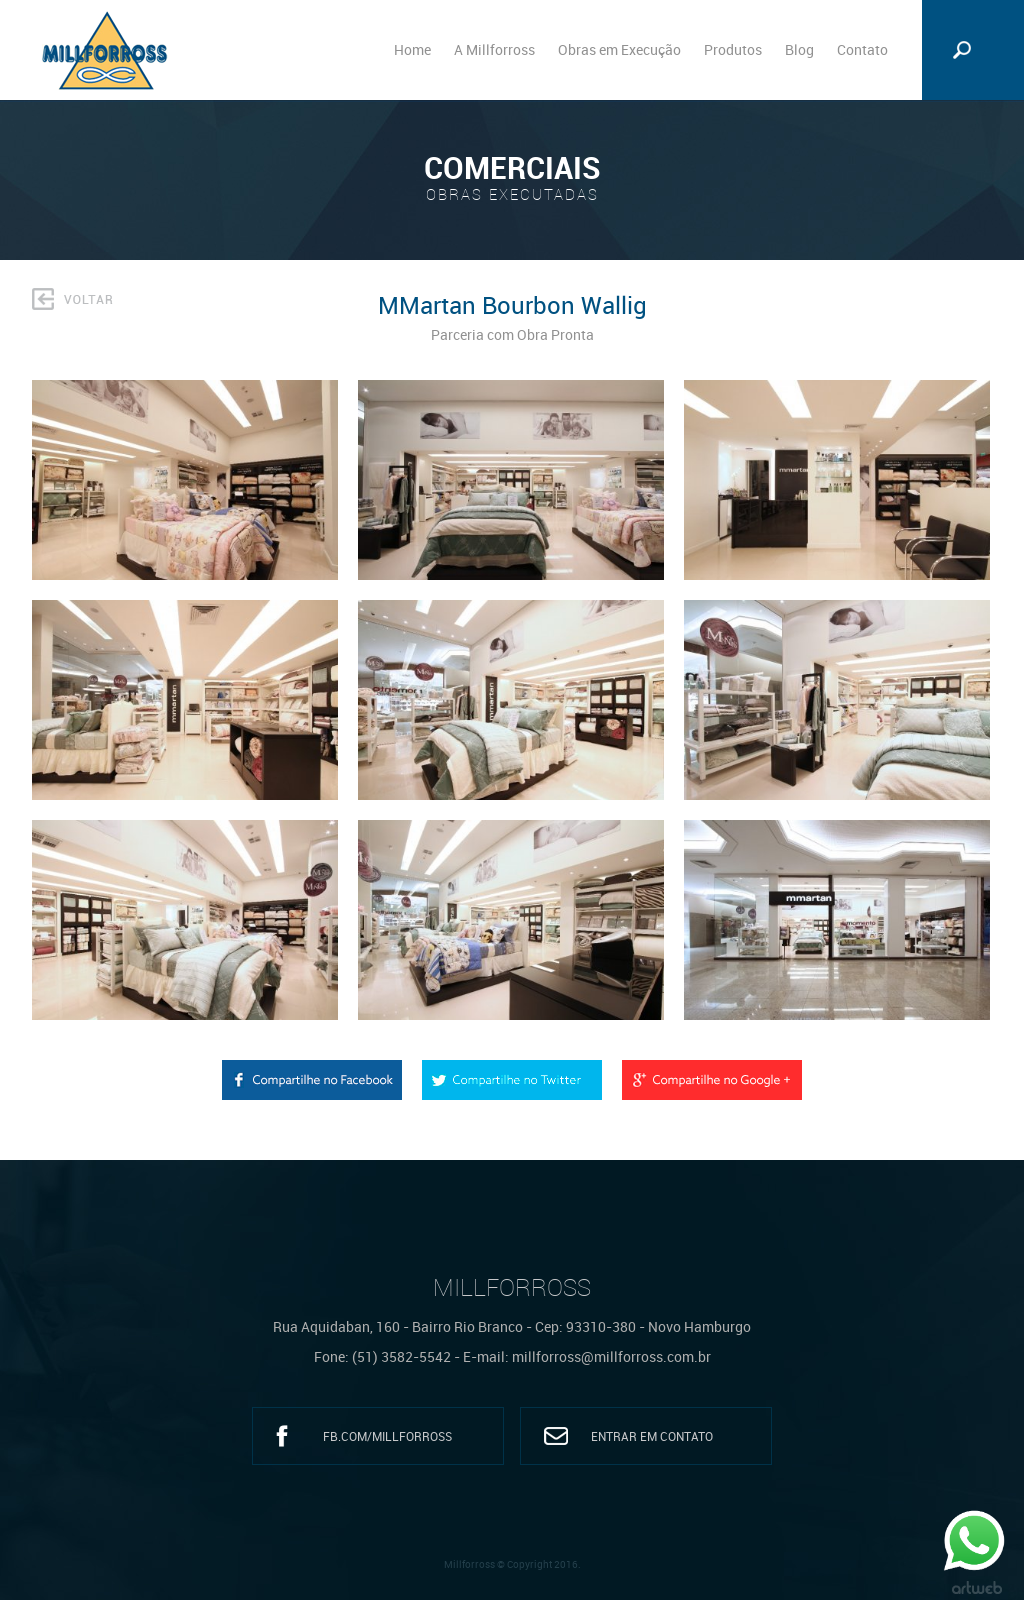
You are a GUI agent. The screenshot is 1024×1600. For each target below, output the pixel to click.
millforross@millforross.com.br (611, 1356)
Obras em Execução (619, 49)
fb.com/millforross (387, 1436)
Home (412, 49)
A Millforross (494, 49)
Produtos (733, 49)
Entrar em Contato (652, 1436)
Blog (799, 49)
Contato (862, 49)
